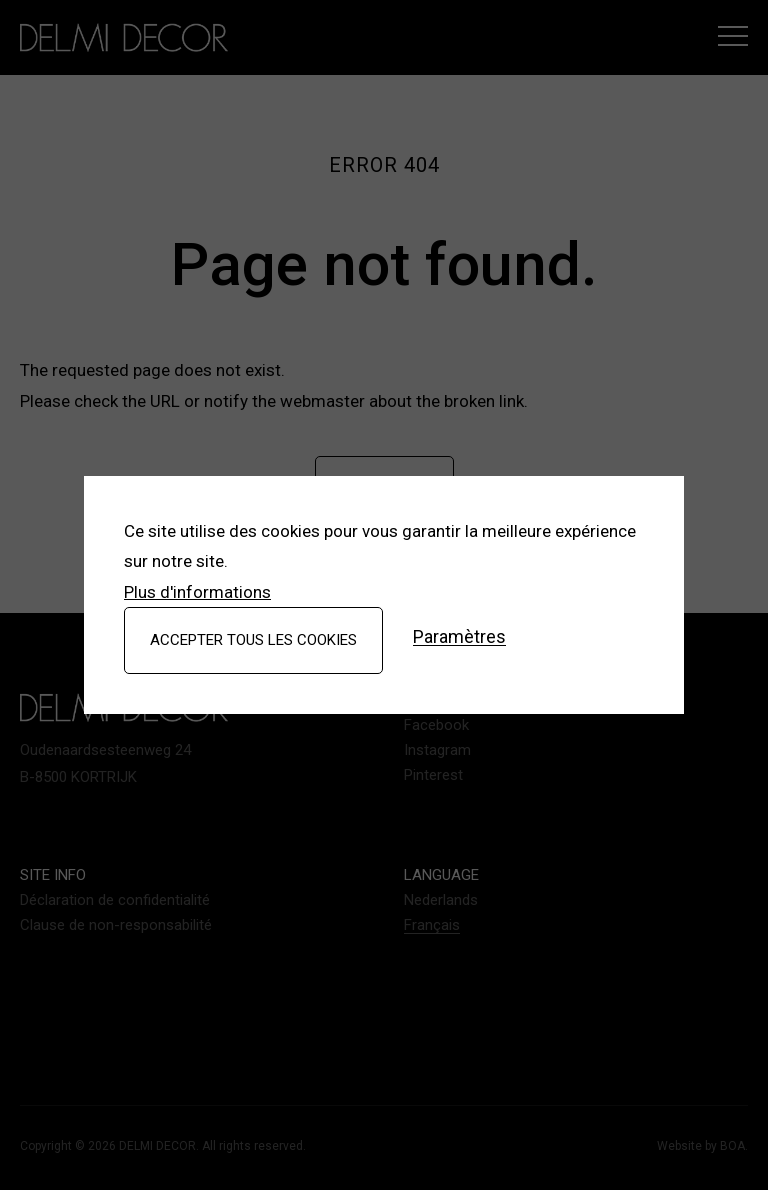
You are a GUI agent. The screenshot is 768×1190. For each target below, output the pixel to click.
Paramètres (459, 637)
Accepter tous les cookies (253, 640)
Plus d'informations (197, 592)
